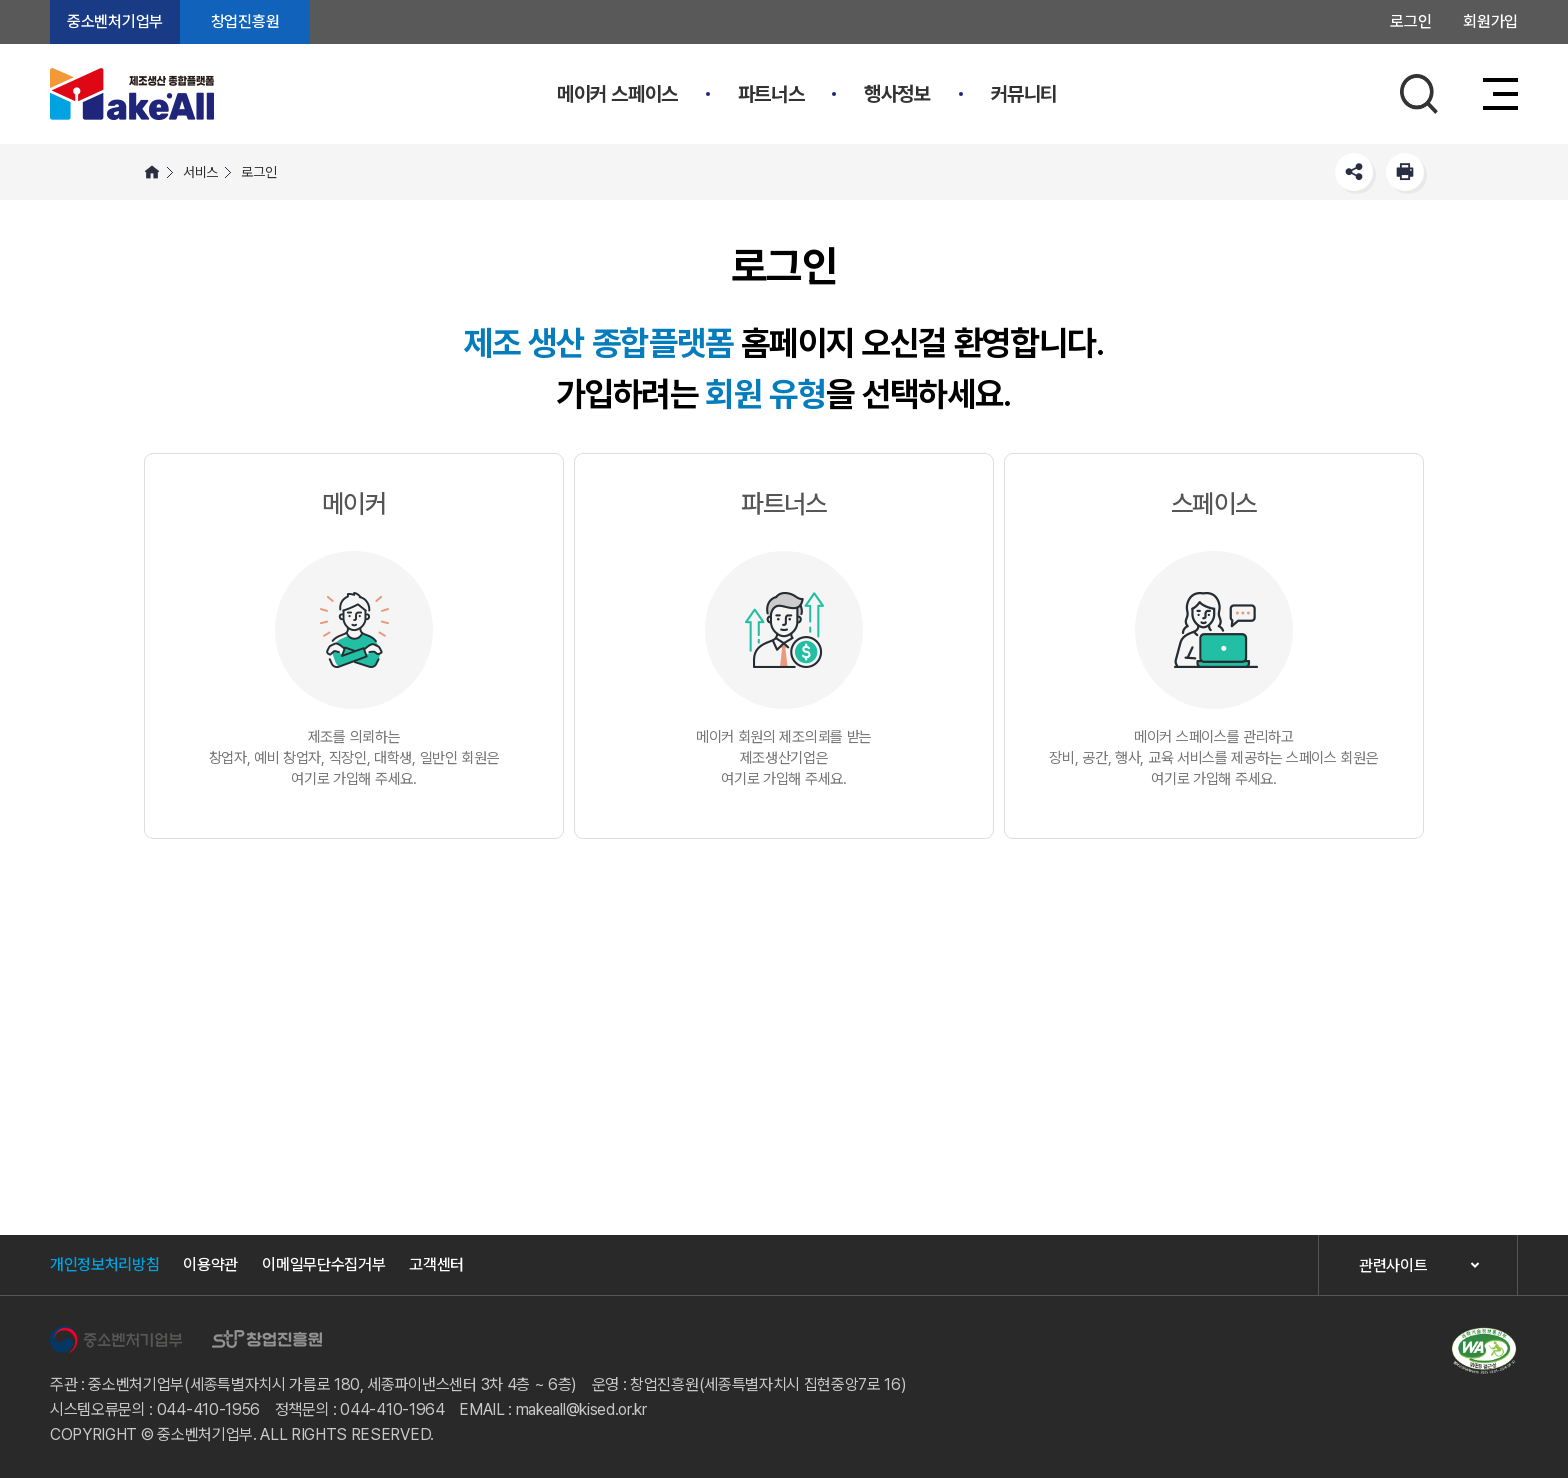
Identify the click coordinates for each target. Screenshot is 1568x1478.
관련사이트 (1393, 1265)
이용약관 (210, 1264)
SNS (1354, 172)
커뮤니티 (1024, 94)
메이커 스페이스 (617, 94)
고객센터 (436, 1264)
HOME (152, 172)
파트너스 (771, 94)
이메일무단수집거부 (323, 1264)
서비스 (200, 172)
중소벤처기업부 (115, 21)
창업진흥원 (245, 21)
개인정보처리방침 (104, 1264)
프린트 (1405, 172)
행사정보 (897, 94)
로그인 (1410, 21)
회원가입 (1490, 21)
